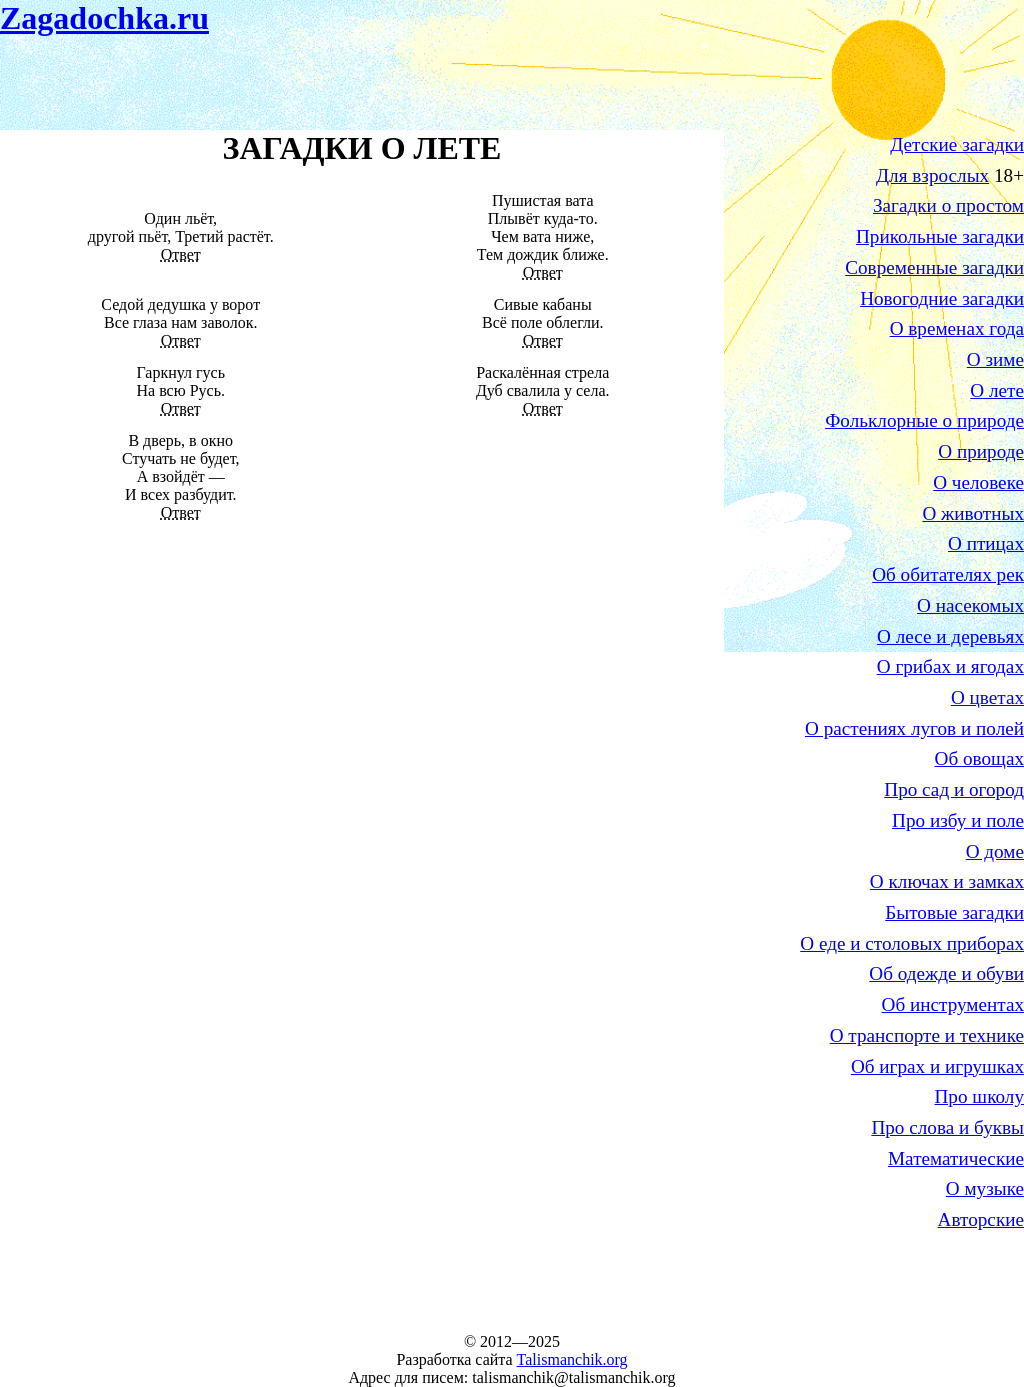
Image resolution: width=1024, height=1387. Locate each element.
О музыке (985, 1188)
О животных (973, 513)
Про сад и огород (954, 789)
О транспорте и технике (927, 1035)
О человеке (978, 482)
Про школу (979, 1096)
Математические (956, 1158)
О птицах (986, 543)
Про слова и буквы (947, 1127)
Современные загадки (934, 267)
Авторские (981, 1219)
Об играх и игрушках (937, 1066)
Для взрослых (932, 175)
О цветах (987, 697)
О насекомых (970, 605)
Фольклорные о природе (924, 420)
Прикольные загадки (940, 236)
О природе (981, 451)
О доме (995, 851)
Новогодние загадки (942, 298)
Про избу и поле (958, 820)
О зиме (995, 359)
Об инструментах (953, 1004)
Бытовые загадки (954, 912)
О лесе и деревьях (950, 636)
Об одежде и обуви (946, 973)
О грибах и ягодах (950, 666)
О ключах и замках (947, 881)
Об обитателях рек (948, 574)
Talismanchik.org (572, 1359)
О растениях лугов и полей (914, 728)
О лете (997, 390)
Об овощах (979, 758)
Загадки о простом (948, 205)
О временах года (957, 328)
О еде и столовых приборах (912, 943)
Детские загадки (957, 144)
